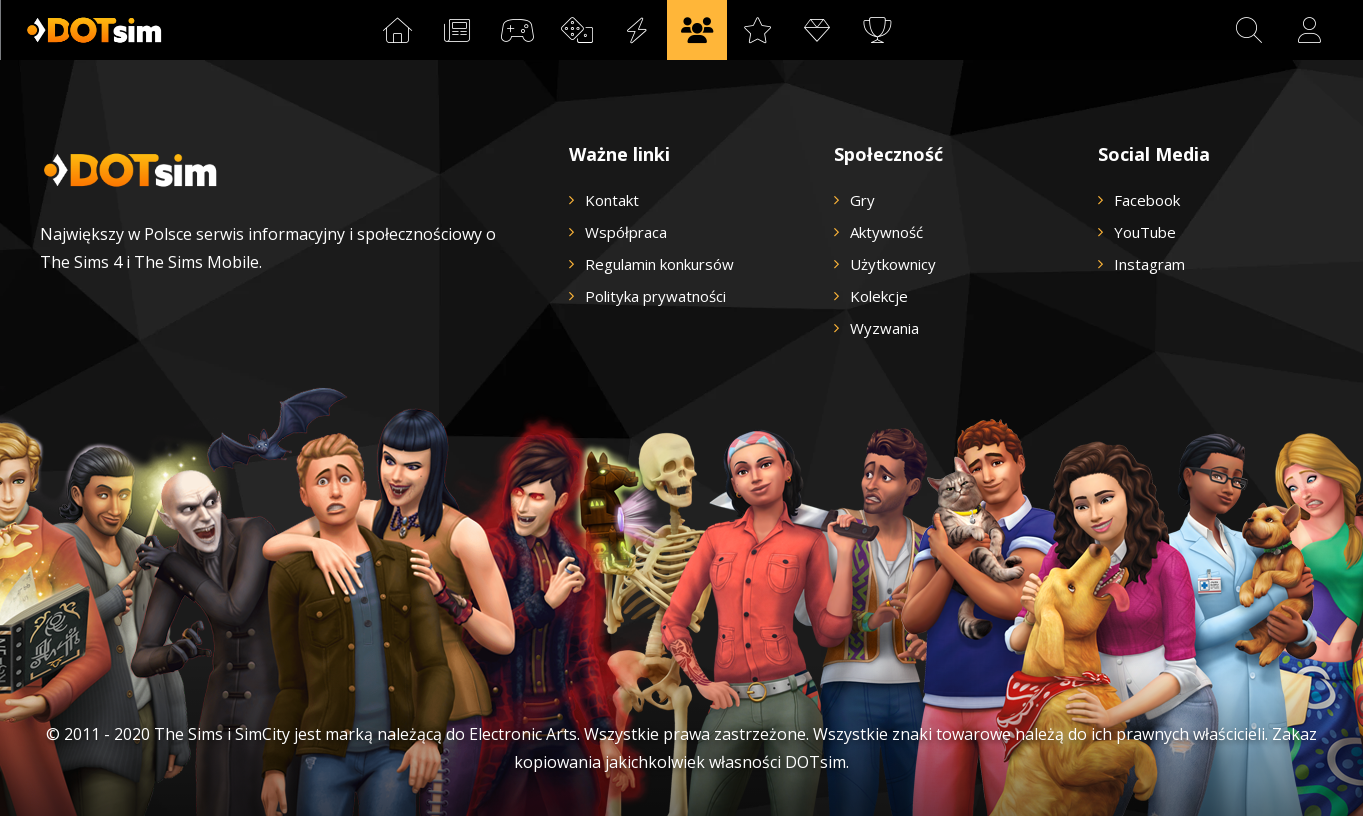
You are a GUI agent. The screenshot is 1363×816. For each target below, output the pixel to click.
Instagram (1149, 264)
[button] (1249, 30)
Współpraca (626, 232)
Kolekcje (879, 296)
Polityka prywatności (655, 296)
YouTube (1145, 232)
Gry (862, 200)
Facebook (1147, 200)
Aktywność (886, 232)
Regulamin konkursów (659, 264)
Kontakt (612, 200)
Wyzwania (884, 328)
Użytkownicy (893, 264)
